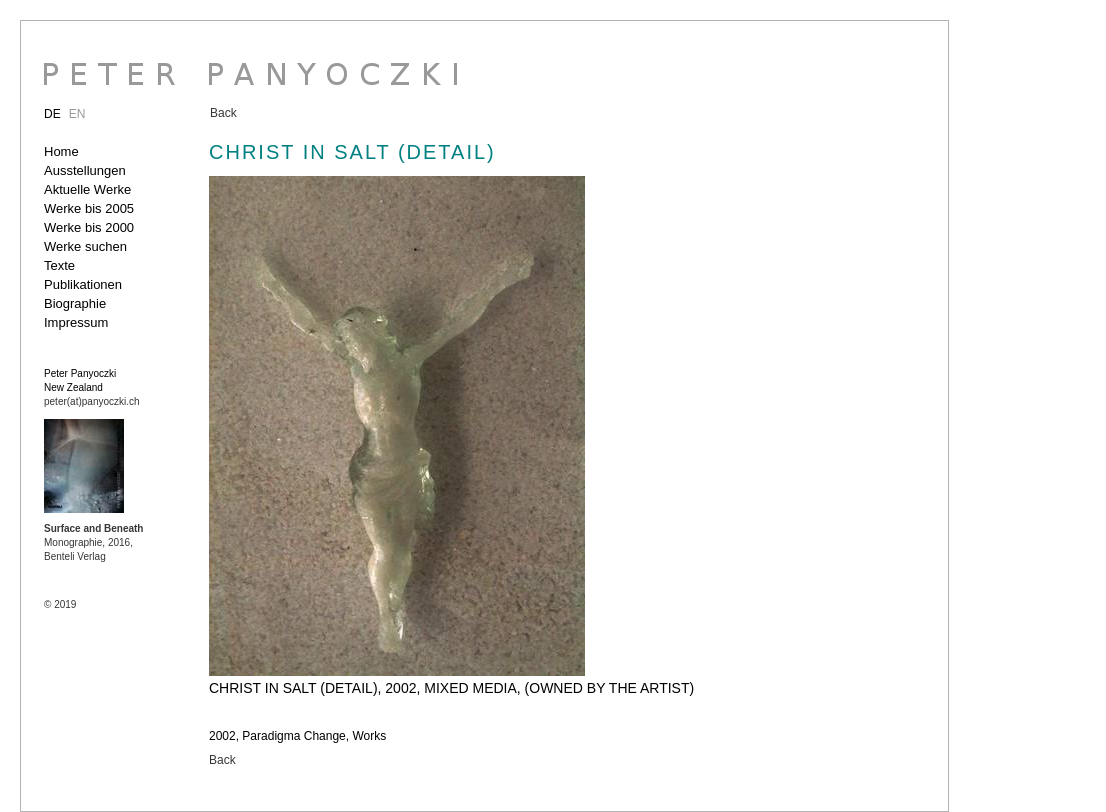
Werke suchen (85, 246)
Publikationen (83, 284)
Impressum (76, 322)
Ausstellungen (85, 170)
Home (61, 151)
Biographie (75, 303)
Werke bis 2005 (89, 208)
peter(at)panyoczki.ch (92, 401)
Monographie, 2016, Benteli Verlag (93, 542)
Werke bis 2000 (89, 227)
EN (77, 114)
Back (223, 113)
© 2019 (60, 604)
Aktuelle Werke (87, 189)
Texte (59, 265)
